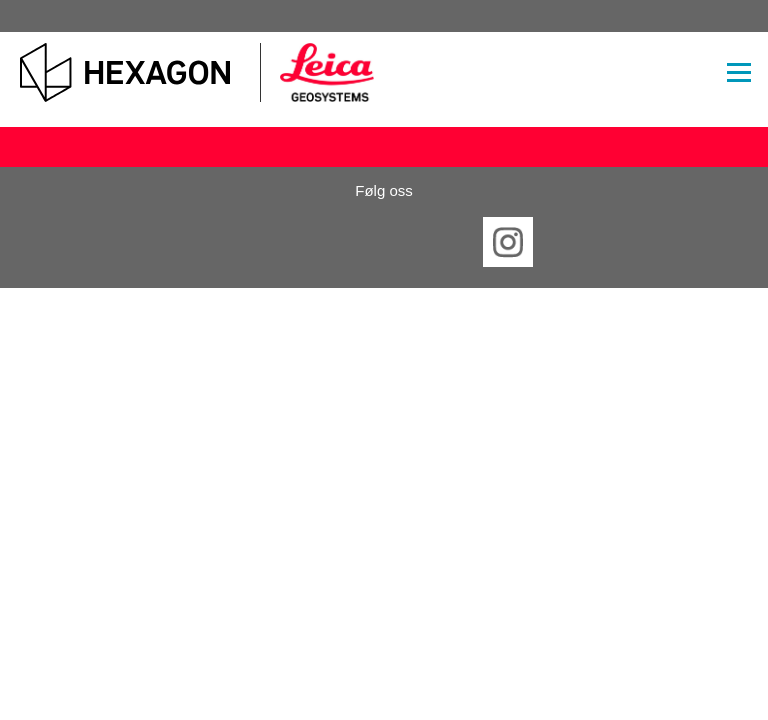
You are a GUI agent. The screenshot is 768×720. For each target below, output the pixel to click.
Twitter (384, 242)
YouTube (446, 242)
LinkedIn (322, 242)
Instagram (508, 242)
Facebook (260, 242)
